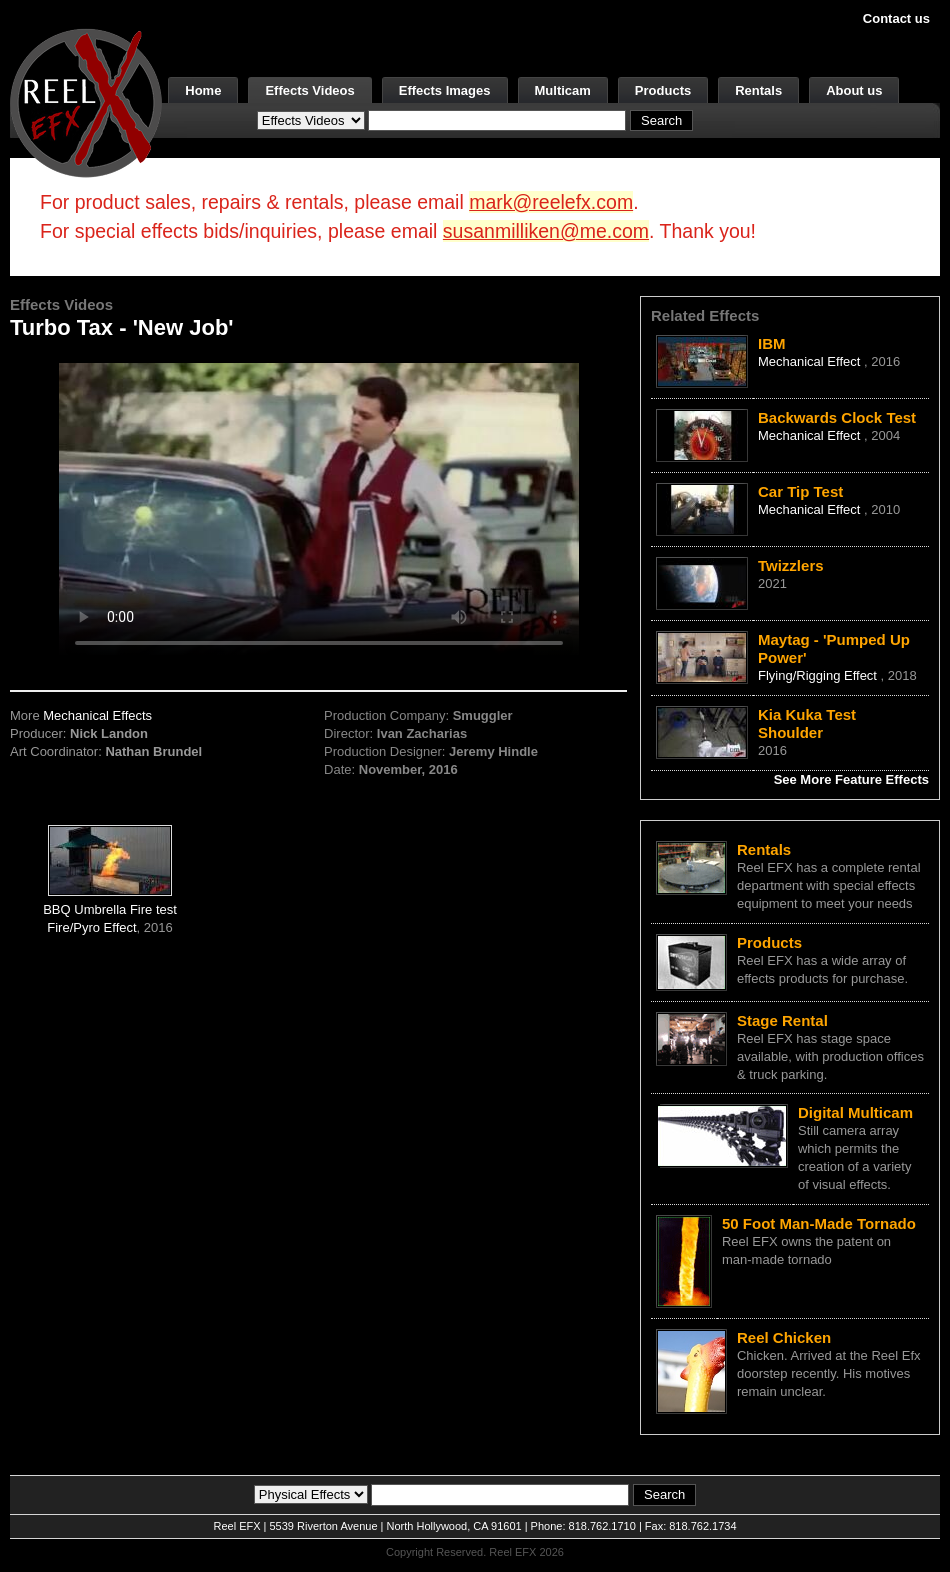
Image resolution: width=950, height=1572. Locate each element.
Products (663, 90)
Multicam (563, 90)
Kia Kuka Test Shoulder (807, 723)
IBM (772, 343)
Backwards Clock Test (837, 417)
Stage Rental (782, 1020)
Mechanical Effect (811, 361)
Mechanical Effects (97, 715)
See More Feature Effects (851, 779)
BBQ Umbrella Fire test (110, 909)
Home (203, 90)
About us (854, 90)
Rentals (758, 90)
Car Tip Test (800, 491)
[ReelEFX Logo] (86, 101)
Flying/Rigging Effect (819, 675)
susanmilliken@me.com (546, 231)
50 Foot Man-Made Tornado (819, 1223)
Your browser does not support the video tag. (319, 508)
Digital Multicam (855, 1112)
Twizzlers (791, 565)
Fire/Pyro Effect (91, 927)
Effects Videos (309, 90)
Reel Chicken (784, 1337)
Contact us (896, 18)
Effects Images (445, 90)
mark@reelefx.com (551, 202)
